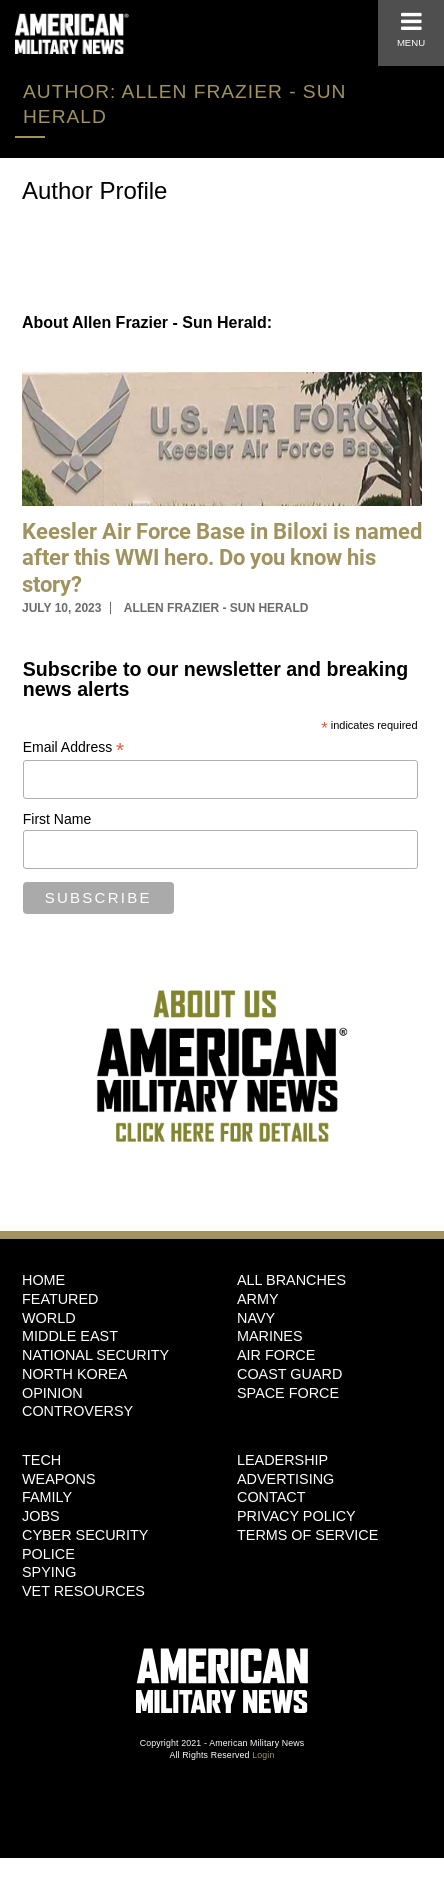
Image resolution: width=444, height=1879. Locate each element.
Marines (270, 1336)
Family (47, 1497)
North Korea (74, 1374)
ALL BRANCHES (291, 1280)
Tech (41, 1460)
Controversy (77, 1411)
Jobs (41, 1516)
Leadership (282, 1460)
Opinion (52, 1393)
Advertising (285, 1479)
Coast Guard (289, 1374)
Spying (49, 1572)
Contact (271, 1497)
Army (258, 1299)
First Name (57, 819)
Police (48, 1554)
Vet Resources (83, 1591)
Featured (60, 1299)
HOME (43, 1280)
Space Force (288, 1393)
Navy (256, 1318)
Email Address (74, 747)
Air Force (276, 1355)
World (49, 1318)
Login (263, 1755)
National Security (95, 1355)
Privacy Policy (296, 1516)
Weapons (59, 1479)
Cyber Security (85, 1535)
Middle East (70, 1336)
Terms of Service (307, 1535)
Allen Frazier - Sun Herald (216, 608)
